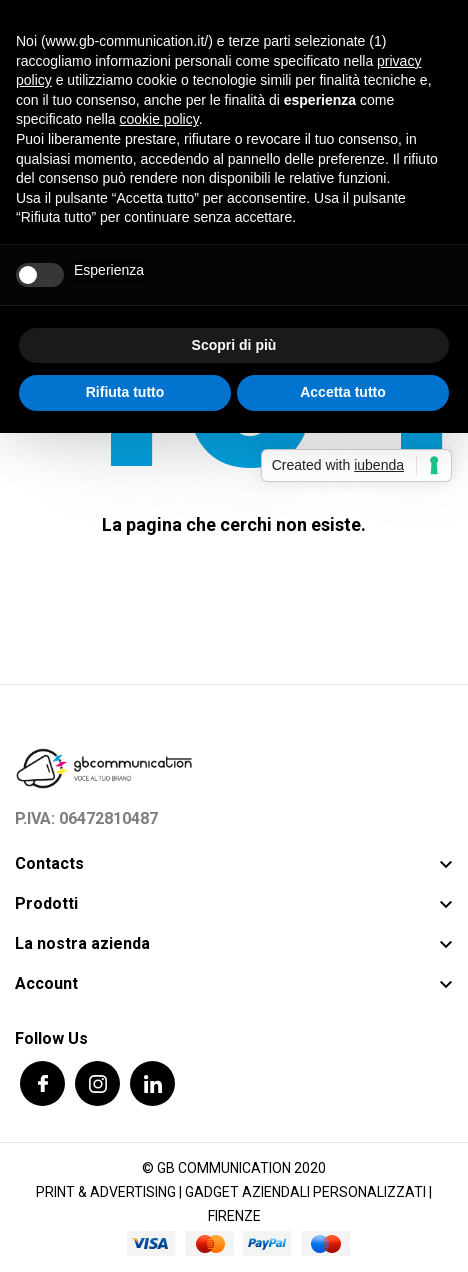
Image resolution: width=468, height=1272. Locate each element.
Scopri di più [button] (234, 345)
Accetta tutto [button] (343, 392)
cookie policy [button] (159, 119)
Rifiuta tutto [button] (125, 392)
